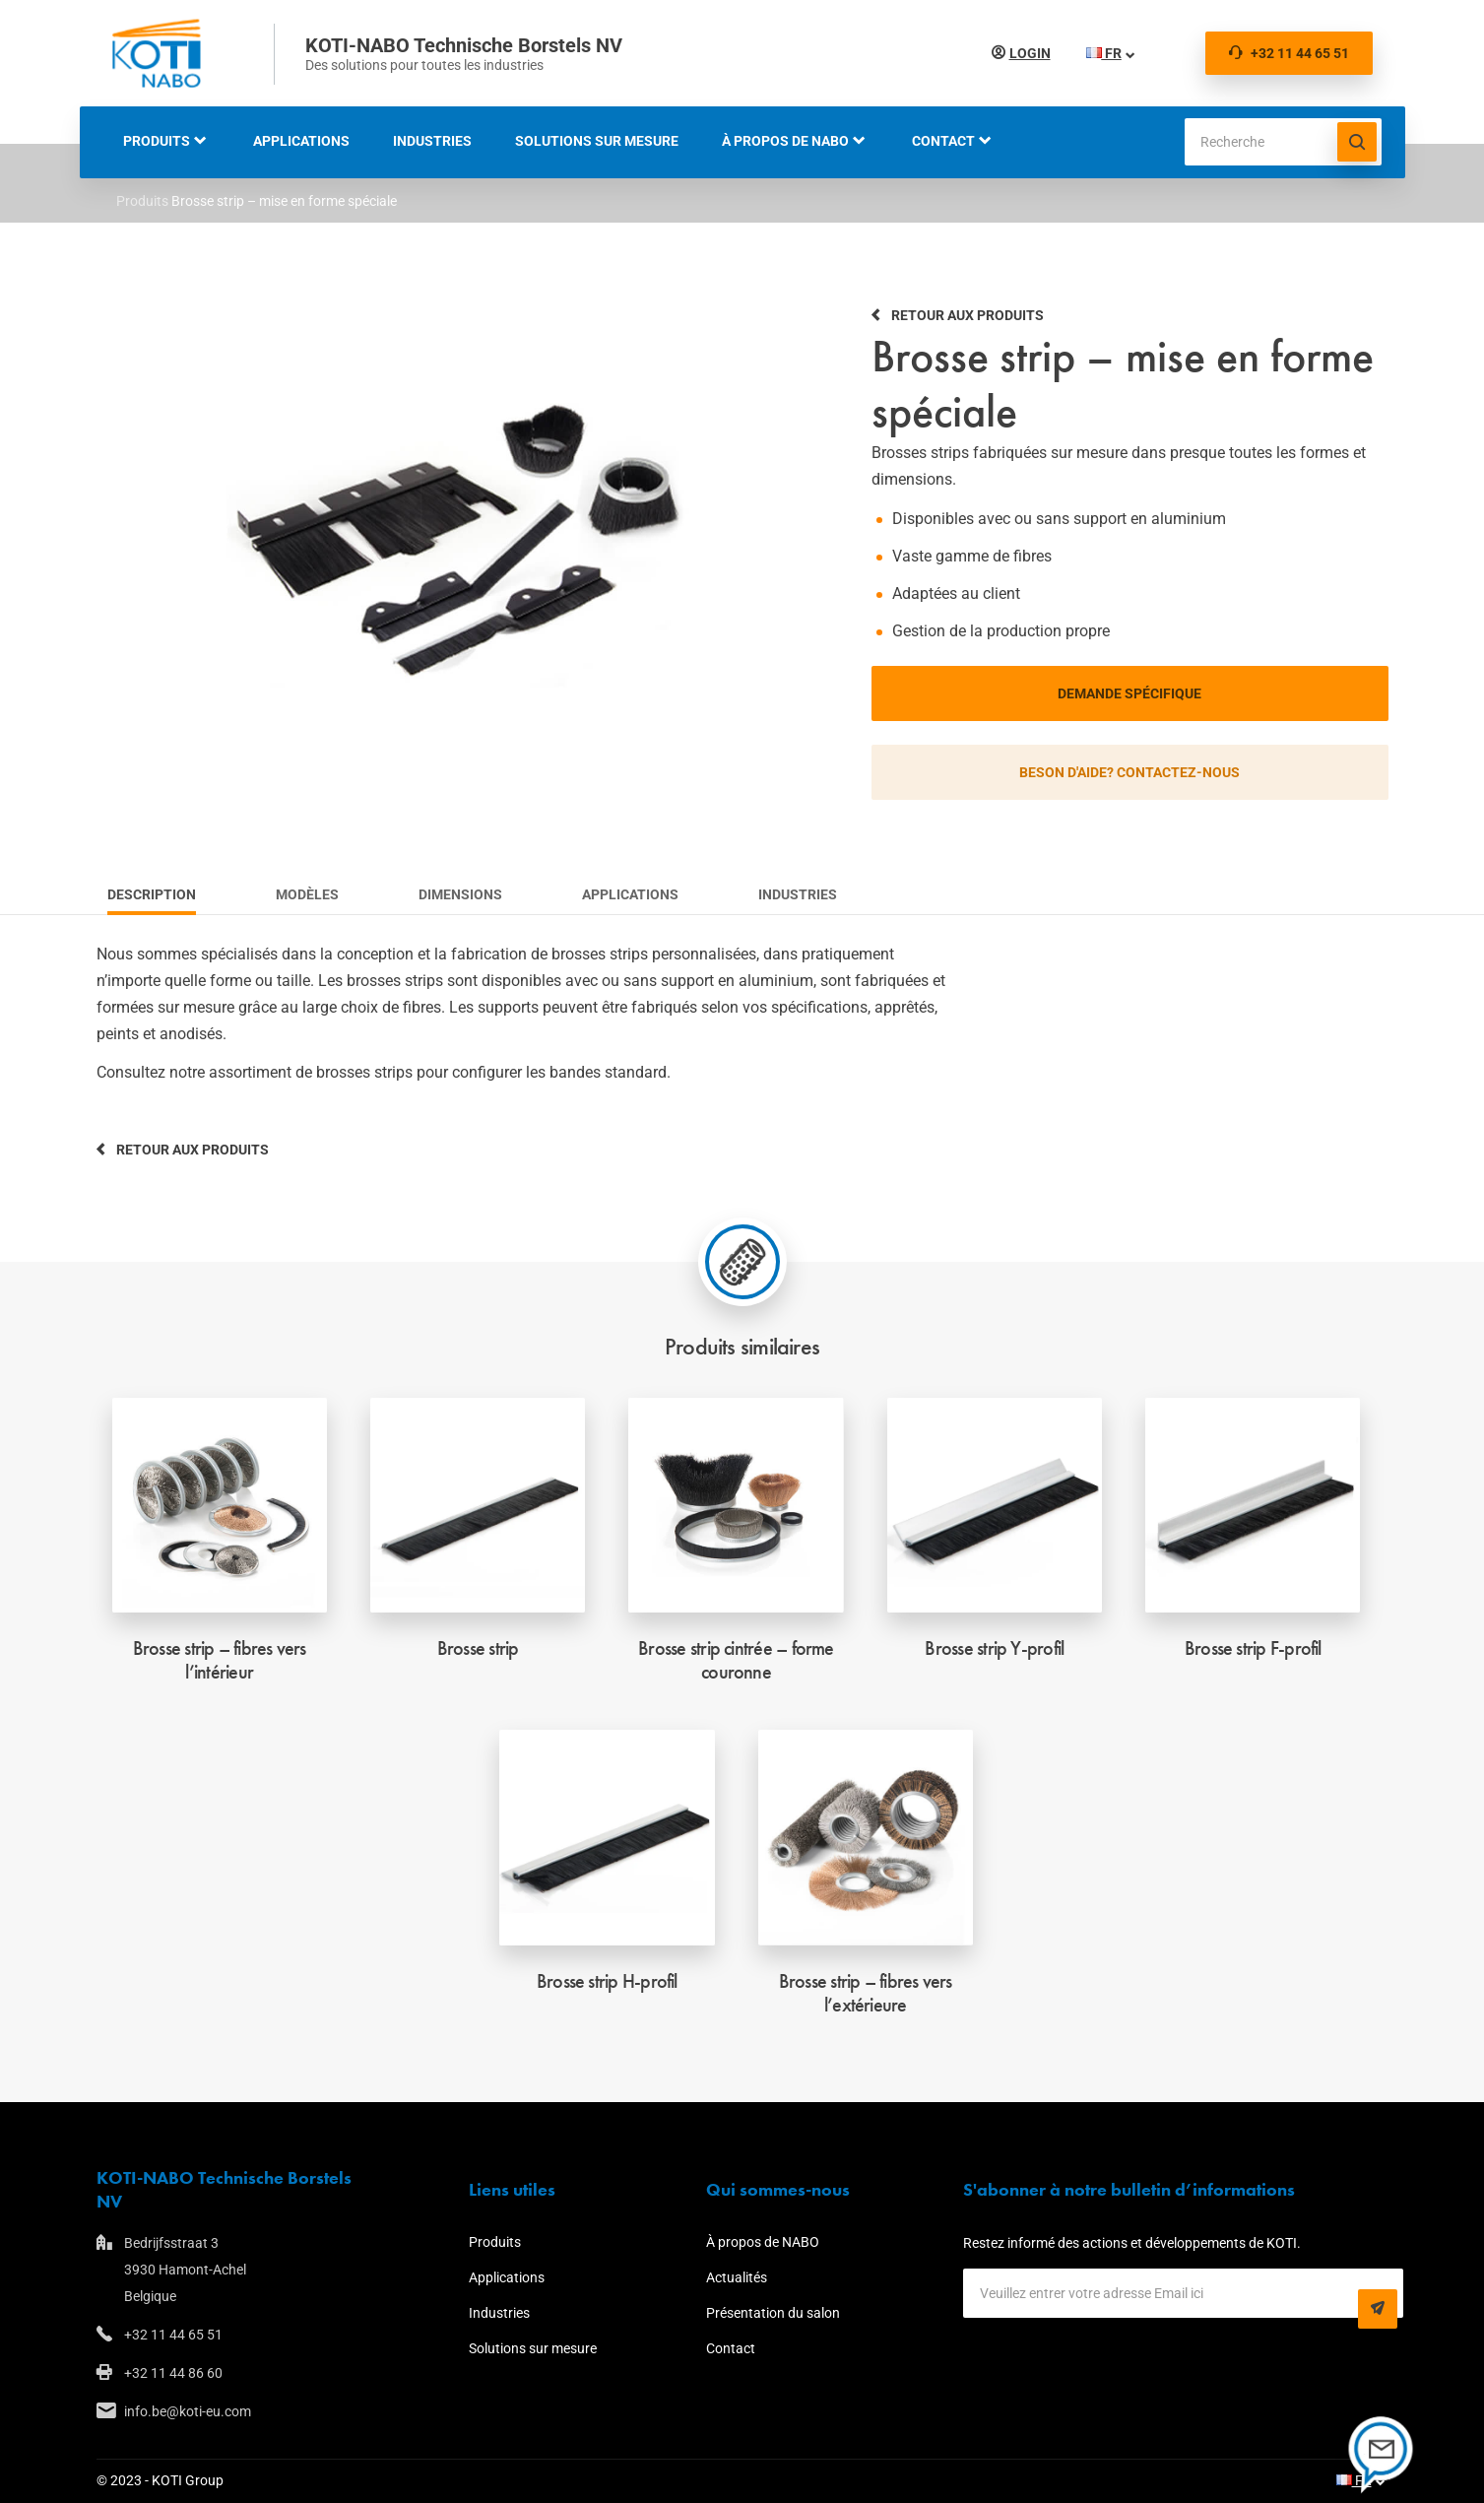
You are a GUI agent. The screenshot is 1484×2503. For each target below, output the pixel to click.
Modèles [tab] (307, 894)
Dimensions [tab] (460, 894)
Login (1030, 53)
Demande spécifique (1129, 693)
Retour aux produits (967, 315)
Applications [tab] (630, 894)
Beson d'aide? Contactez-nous (1129, 772)
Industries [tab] (797, 894)
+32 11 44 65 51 (1289, 53)
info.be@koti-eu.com (187, 2411)
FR (1104, 53)
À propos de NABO (785, 141)
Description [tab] (151, 894)
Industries (432, 141)
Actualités (736, 2277)
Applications (301, 141)
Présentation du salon (773, 2313)
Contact (943, 141)
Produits (156, 141)
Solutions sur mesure (596, 141)
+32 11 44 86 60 (173, 2373)
